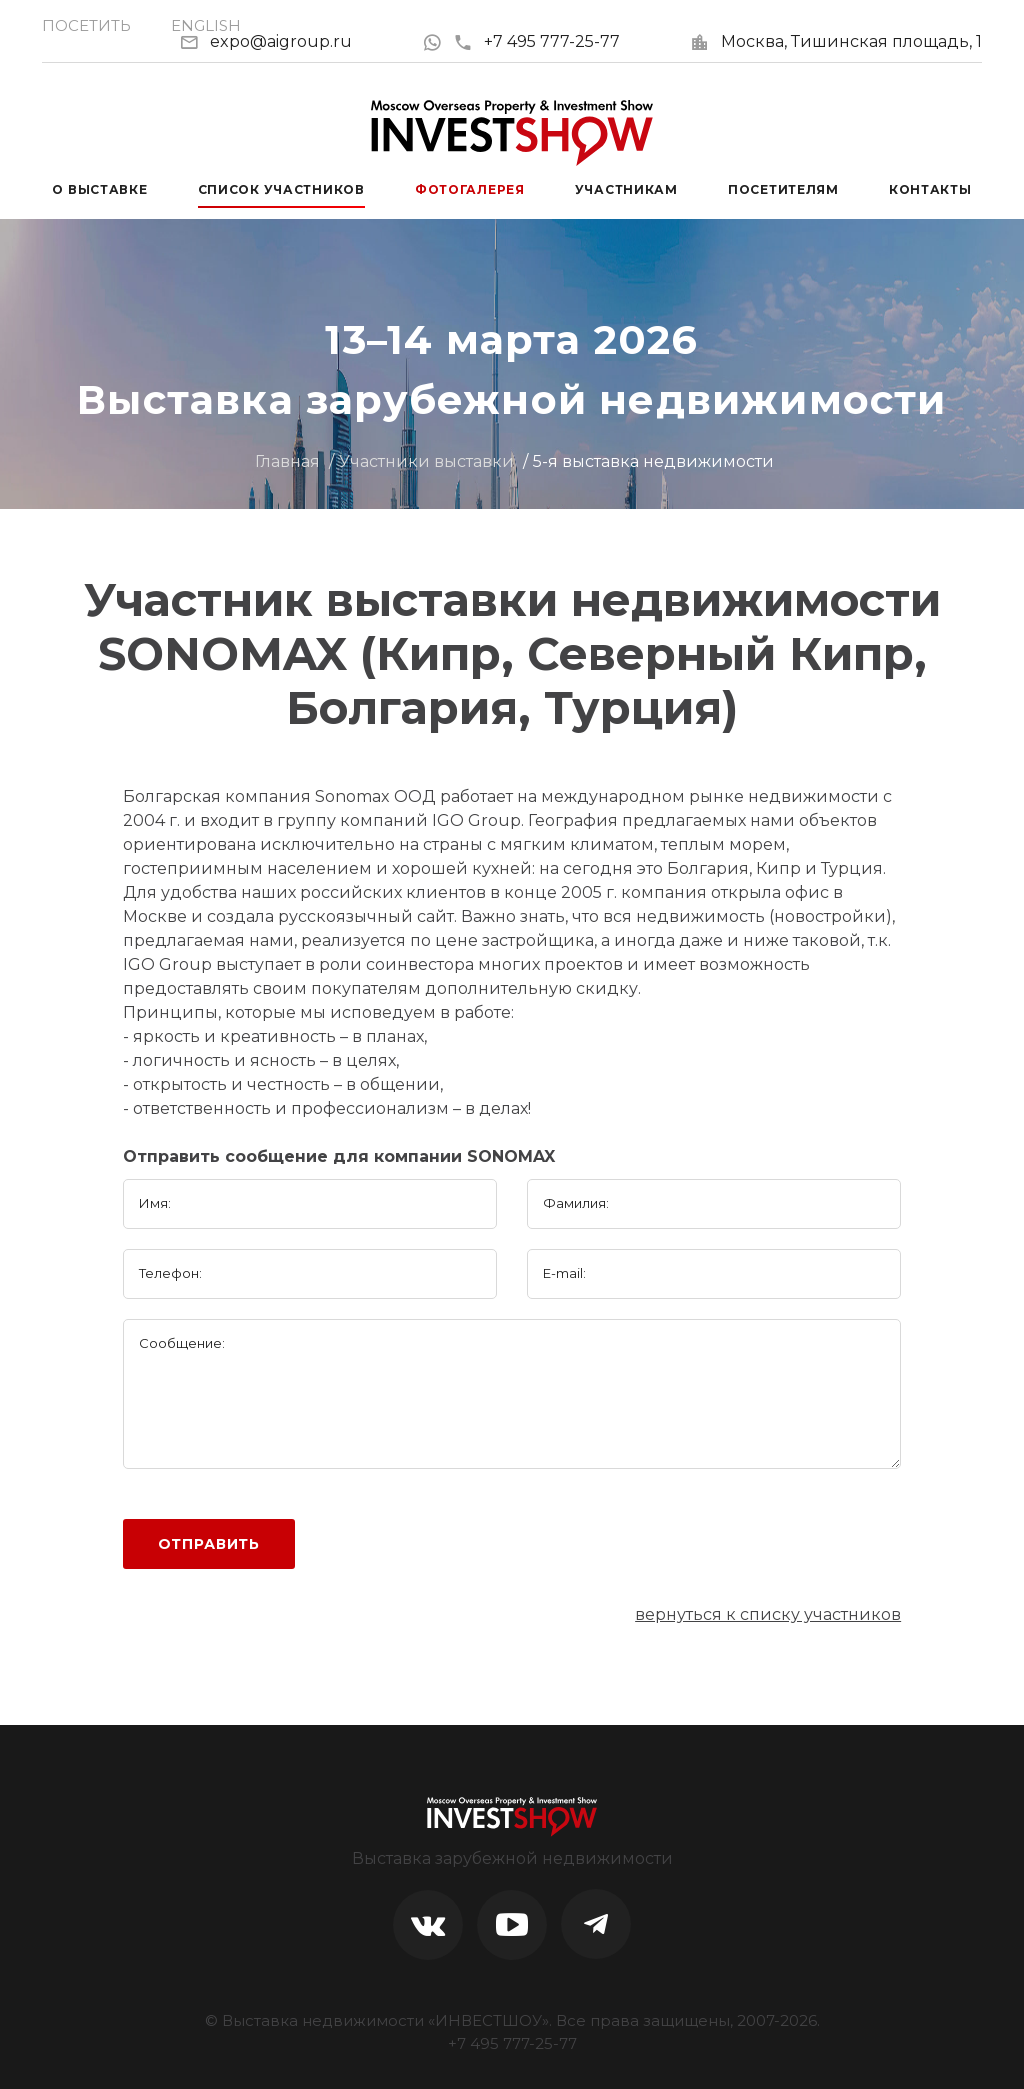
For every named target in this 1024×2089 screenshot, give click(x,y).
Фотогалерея (470, 189)
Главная (287, 461)
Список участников (281, 189)
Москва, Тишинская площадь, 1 (851, 41)
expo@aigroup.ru (281, 41)
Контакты (930, 189)
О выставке (99, 189)
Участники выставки (426, 461)
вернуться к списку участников (768, 1614)
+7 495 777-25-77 (536, 41)
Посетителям (783, 189)
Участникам (626, 189)
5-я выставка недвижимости (653, 461)
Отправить (209, 1544)
